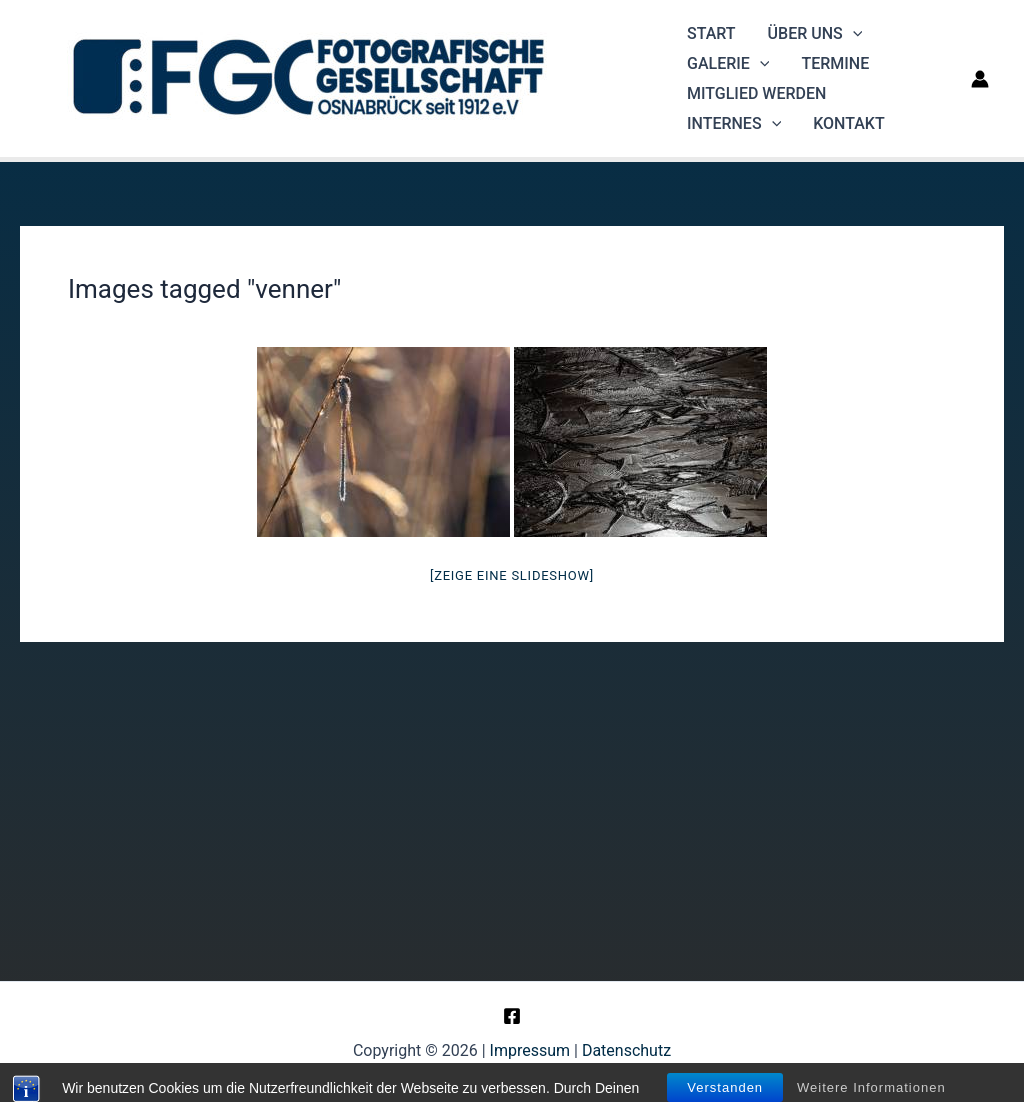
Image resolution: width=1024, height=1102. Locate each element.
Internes (734, 124)
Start (711, 33)
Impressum (530, 1050)
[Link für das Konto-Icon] (980, 79)
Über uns (815, 34)
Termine (835, 63)
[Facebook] (512, 1016)
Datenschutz (626, 1050)
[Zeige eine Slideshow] (512, 575)
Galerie (728, 64)
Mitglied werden (756, 93)
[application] (853, 34)
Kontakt (849, 123)
